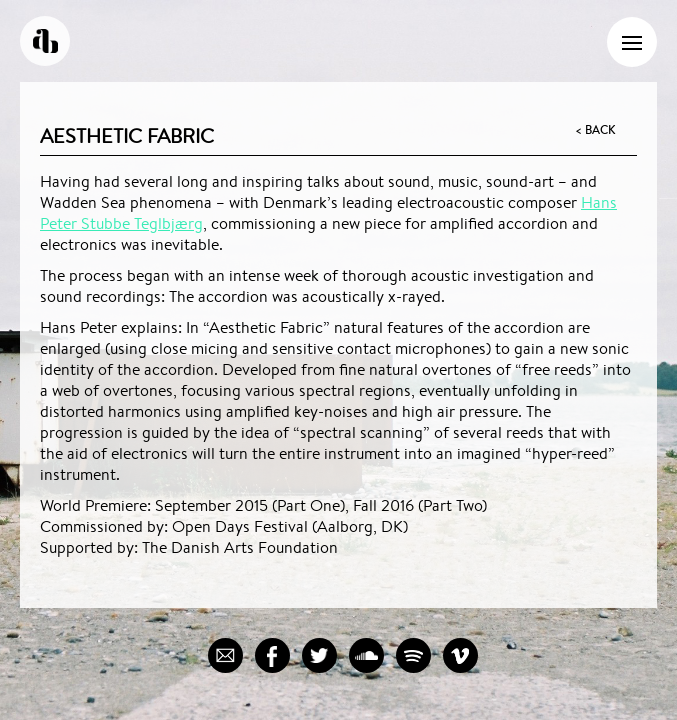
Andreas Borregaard (45, 41)
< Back (595, 130)
